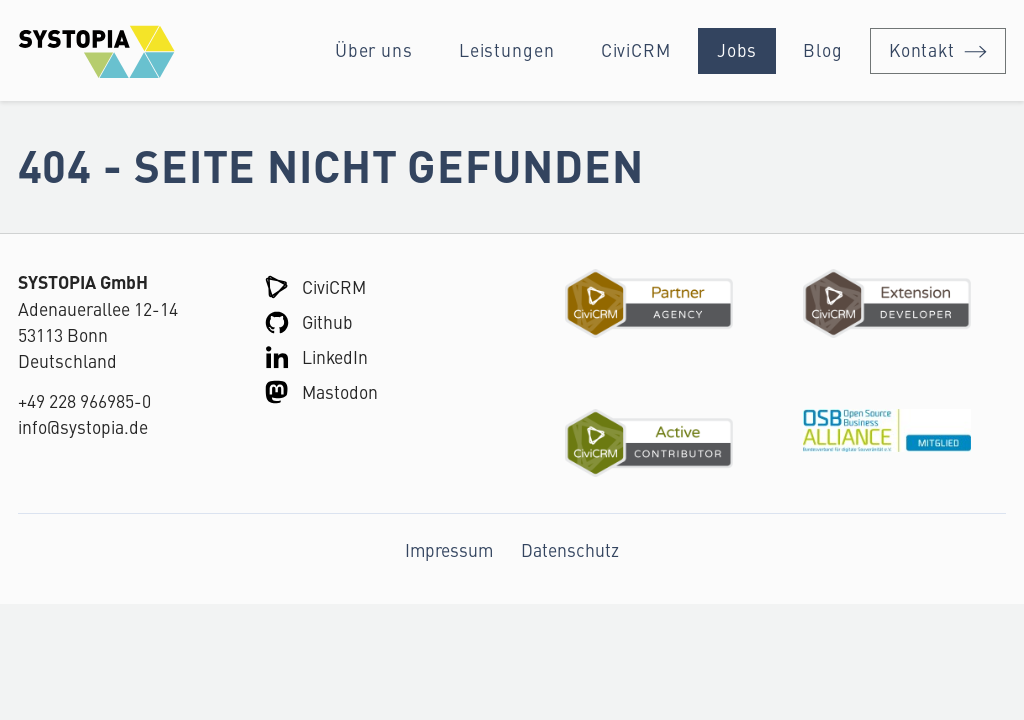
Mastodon (340, 391)
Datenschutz (570, 549)
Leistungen (507, 49)
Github (327, 321)
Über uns (374, 49)
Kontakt (922, 49)
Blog (823, 49)
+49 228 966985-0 (84, 400)
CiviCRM (636, 49)
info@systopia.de (83, 426)
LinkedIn (335, 356)
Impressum (449, 549)
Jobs (737, 49)
